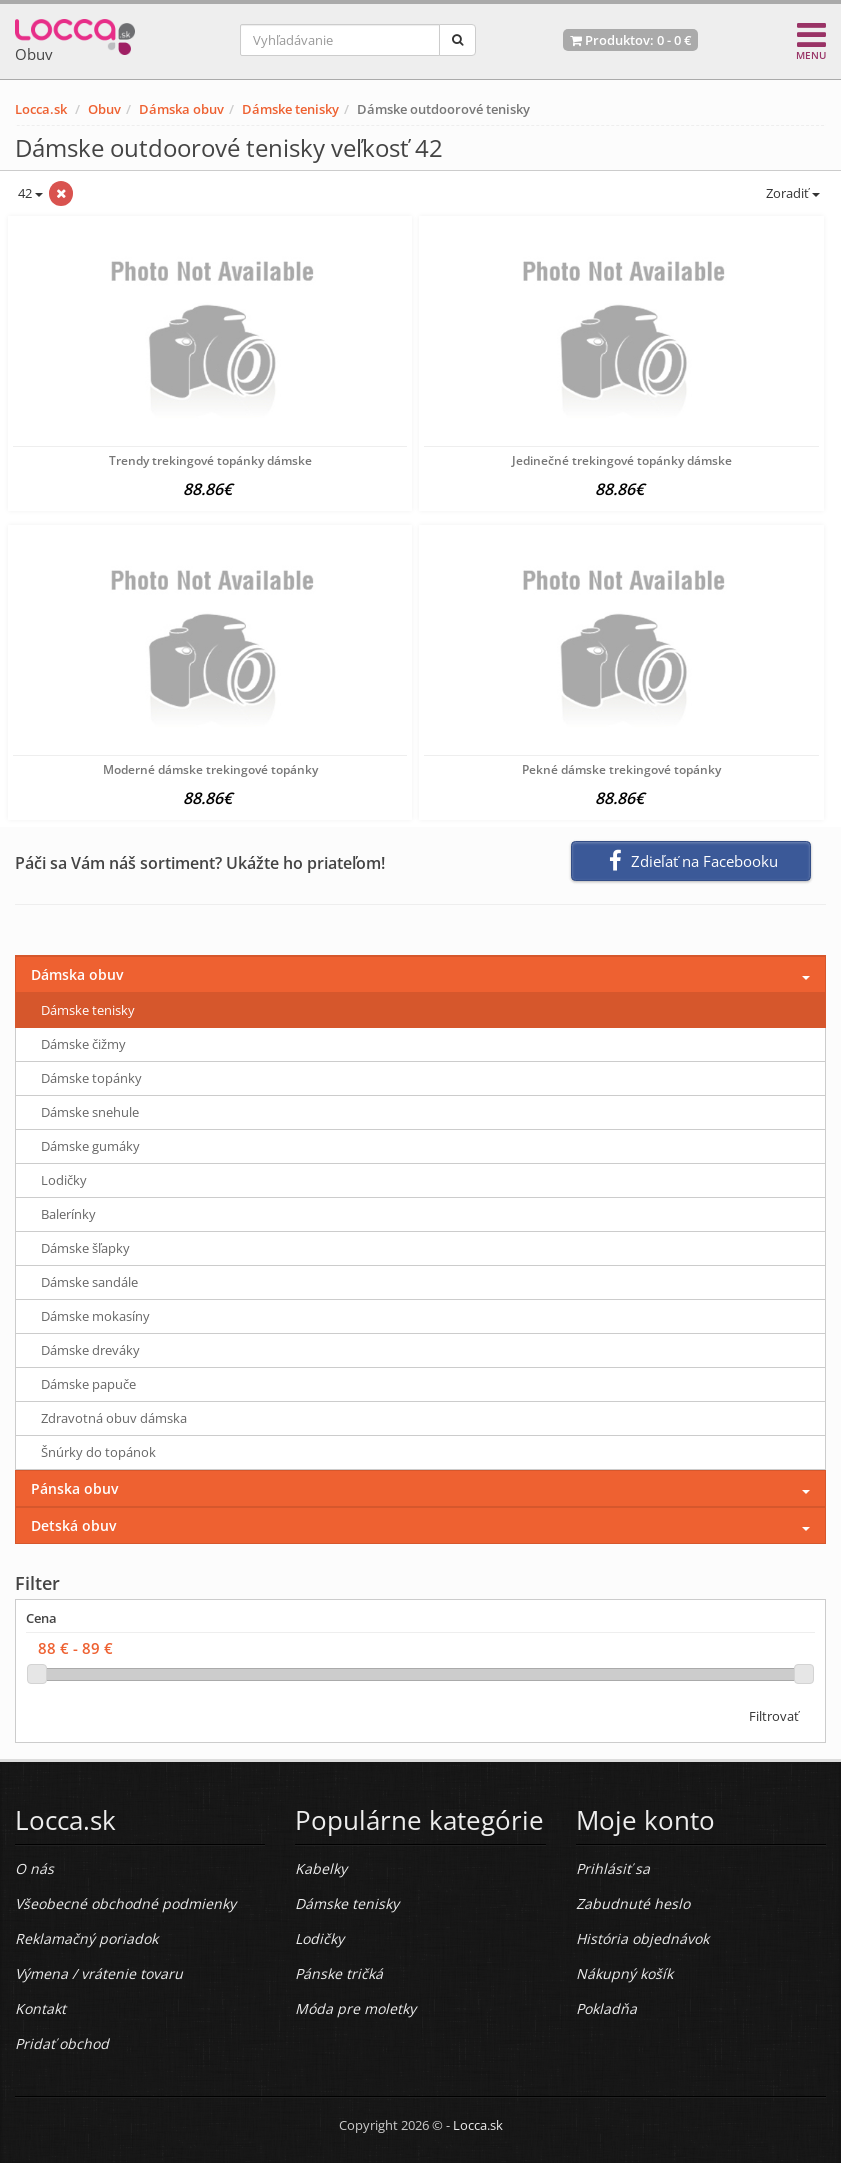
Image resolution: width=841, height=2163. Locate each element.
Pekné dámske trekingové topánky (621, 769)
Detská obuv (73, 1525)
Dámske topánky (91, 1078)
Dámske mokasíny (95, 1316)
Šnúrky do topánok (98, 1452)
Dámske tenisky (290, 109)
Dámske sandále (89, 1282)
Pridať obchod (62, 2043)
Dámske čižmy (83, 1044)
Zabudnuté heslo (633, 1903)
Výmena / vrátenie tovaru (99, 1973)
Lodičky (64, 1180)
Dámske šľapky (85, 1248)
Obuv (104, 109)
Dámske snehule (90, 1112)
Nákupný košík (624, 1973)
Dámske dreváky (90, 1350)
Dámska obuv (181, 109)
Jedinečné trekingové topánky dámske (622, 460)
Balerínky (68, 1214)
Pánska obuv (74, 1488)
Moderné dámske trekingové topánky (210, 769)
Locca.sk (41, 109)
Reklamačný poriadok (86, 1938)
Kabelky (321, 1868)
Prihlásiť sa (613, 1868)
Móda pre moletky (355, 2008)
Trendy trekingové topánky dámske (210, 460)
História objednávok (642, 1938)
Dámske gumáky (90, 1146)
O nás (34, 1868)
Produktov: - (630, 40)
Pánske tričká (339, 1973)
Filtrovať (774, 1716)
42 (29, 193)
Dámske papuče (88, 1384)
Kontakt (40, 2008)
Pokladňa (606, 2008)
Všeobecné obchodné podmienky (125, 1903)
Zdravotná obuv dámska (114, 1418)
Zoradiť (791, 193)
